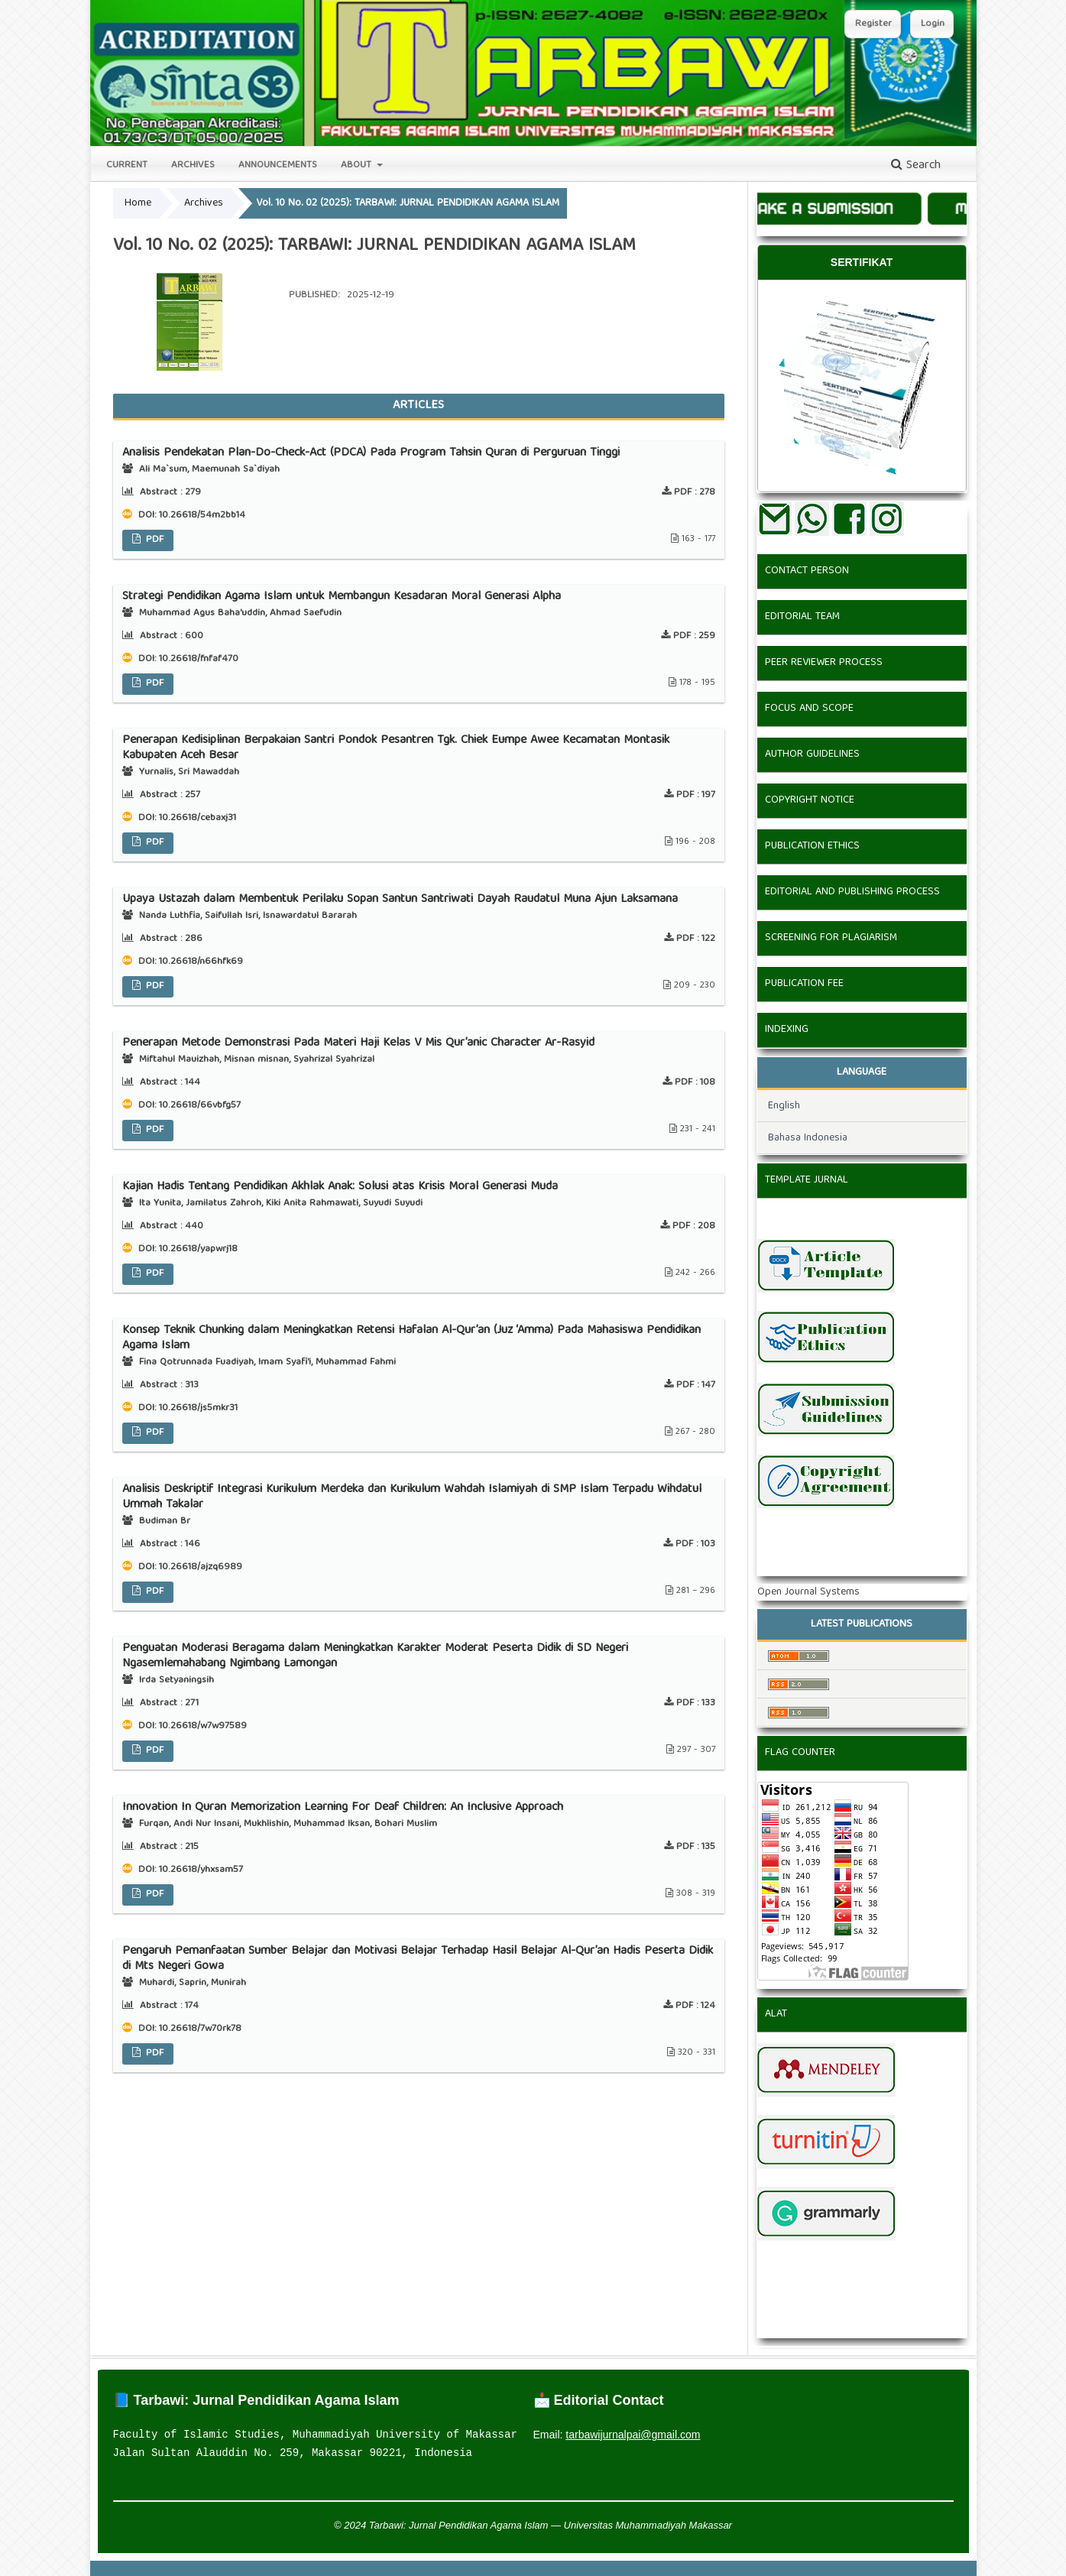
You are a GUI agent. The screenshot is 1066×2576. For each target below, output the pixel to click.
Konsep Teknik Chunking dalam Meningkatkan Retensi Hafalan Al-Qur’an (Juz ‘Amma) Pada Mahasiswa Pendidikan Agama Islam (411, 1338)
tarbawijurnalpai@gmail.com (632, 2434)
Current (126, 165)
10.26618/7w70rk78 (200, 2029)
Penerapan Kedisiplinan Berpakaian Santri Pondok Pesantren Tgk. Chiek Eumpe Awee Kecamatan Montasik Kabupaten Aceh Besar (395, 748)
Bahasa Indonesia (807, 1138)
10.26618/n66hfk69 (201, 962)
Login (932, 24)
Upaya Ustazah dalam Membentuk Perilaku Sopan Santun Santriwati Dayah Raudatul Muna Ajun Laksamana (400, 899)
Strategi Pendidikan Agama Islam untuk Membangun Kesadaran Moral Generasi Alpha (341, 597)
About (357, 165)
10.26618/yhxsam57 (201, 1870)
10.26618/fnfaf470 (198, 659)
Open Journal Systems (808, 1592)
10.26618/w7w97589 (203, 1726)
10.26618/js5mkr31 (198, 1408)
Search (916, 166)
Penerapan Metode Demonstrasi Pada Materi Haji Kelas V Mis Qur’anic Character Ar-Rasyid (358, 1043)
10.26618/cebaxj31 (197, 818)
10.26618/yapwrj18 (198, 1249)
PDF (153, 540)
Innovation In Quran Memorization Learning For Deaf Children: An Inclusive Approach (342, 1807)
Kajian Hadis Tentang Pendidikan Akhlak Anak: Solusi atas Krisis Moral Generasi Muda (340, 1187)
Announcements (277, 165)
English (784, 1106)
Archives (193, 165)
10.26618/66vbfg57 (200, 1105)
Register (873, 24)
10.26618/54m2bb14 (202, 515)
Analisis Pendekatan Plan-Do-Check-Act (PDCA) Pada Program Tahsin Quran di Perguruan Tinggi (371, 453)
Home (138, 203)
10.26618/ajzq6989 (200, 1567)
